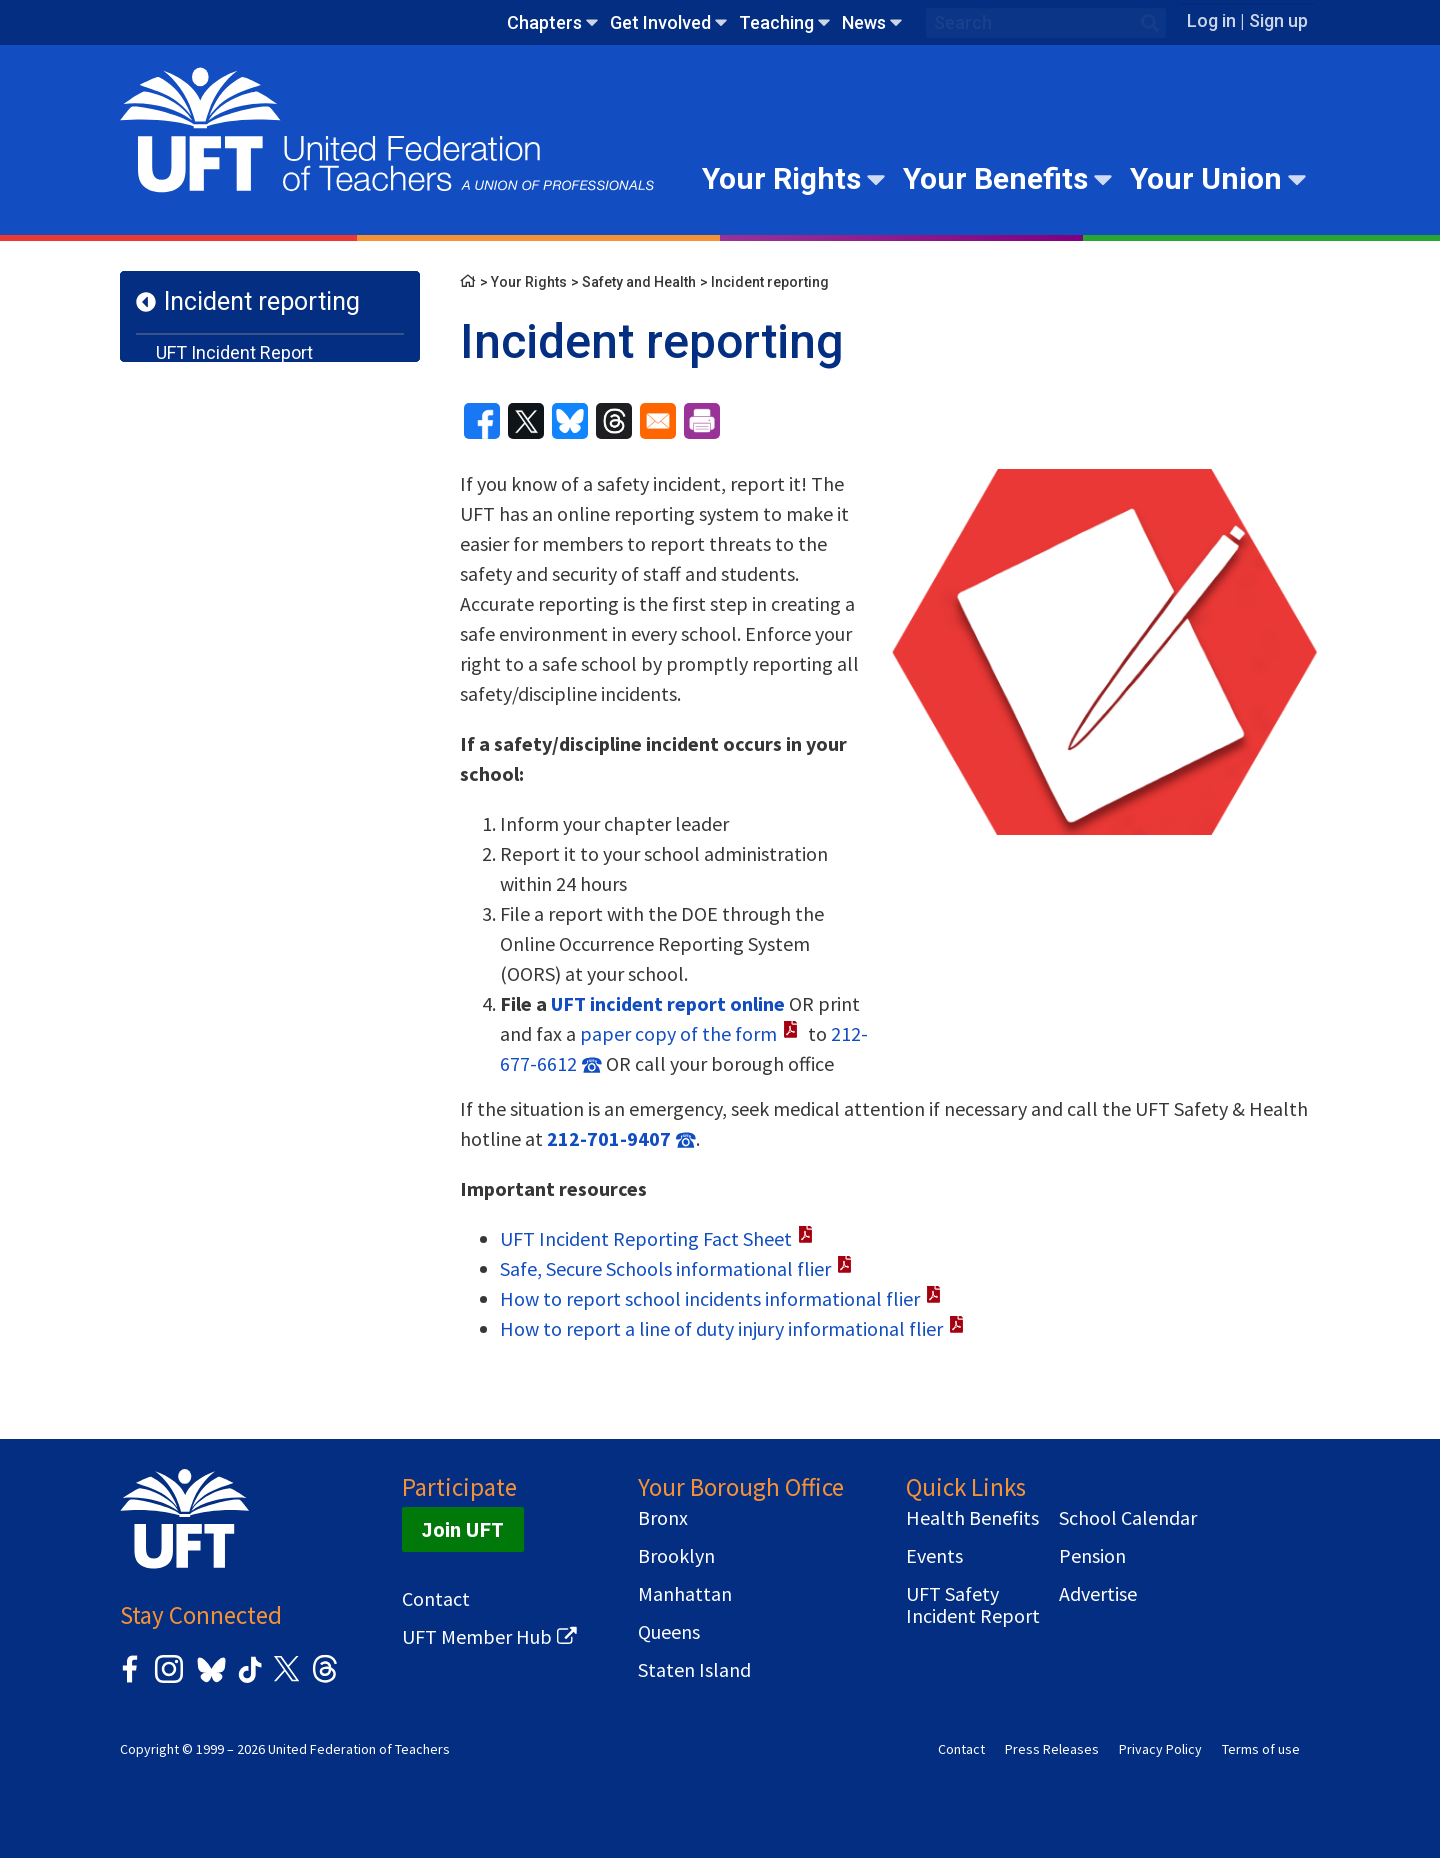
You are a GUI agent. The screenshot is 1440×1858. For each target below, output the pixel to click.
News (864, 22)
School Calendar (1128, 1518)
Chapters (544, 22)
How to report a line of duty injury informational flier (721, 1328)
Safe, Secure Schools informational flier (665, 1268)
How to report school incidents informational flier (710, 1298)
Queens (669, 1632)
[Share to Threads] (614, 421)
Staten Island (694, 1670)
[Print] (702, 421)
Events (934, 1556)
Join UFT (463, 1529)
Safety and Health (639, 282)
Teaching (776, 22)
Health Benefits (972, 1518)
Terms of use (1261, 1749)
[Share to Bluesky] (570, 421)
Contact (436, 1599)
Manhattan (685, 1594)
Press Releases (1052, 1749)
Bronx (663, 1518)
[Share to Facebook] (482, 421)
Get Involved (660, 22)
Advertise (1098, 1594)
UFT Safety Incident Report (973, 1605)
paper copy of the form (678, 1033)
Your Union (1206, 178)
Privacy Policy (1160, 1749)
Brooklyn (676, 1556)
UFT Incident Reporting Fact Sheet (646, 1238)
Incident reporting (262, 301)
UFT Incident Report (234, 352)
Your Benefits (995, 178)
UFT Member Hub (477, 1637)
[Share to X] (526, 421)
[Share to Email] (658, 421)
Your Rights (781, 178)
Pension (1092, 1556)
